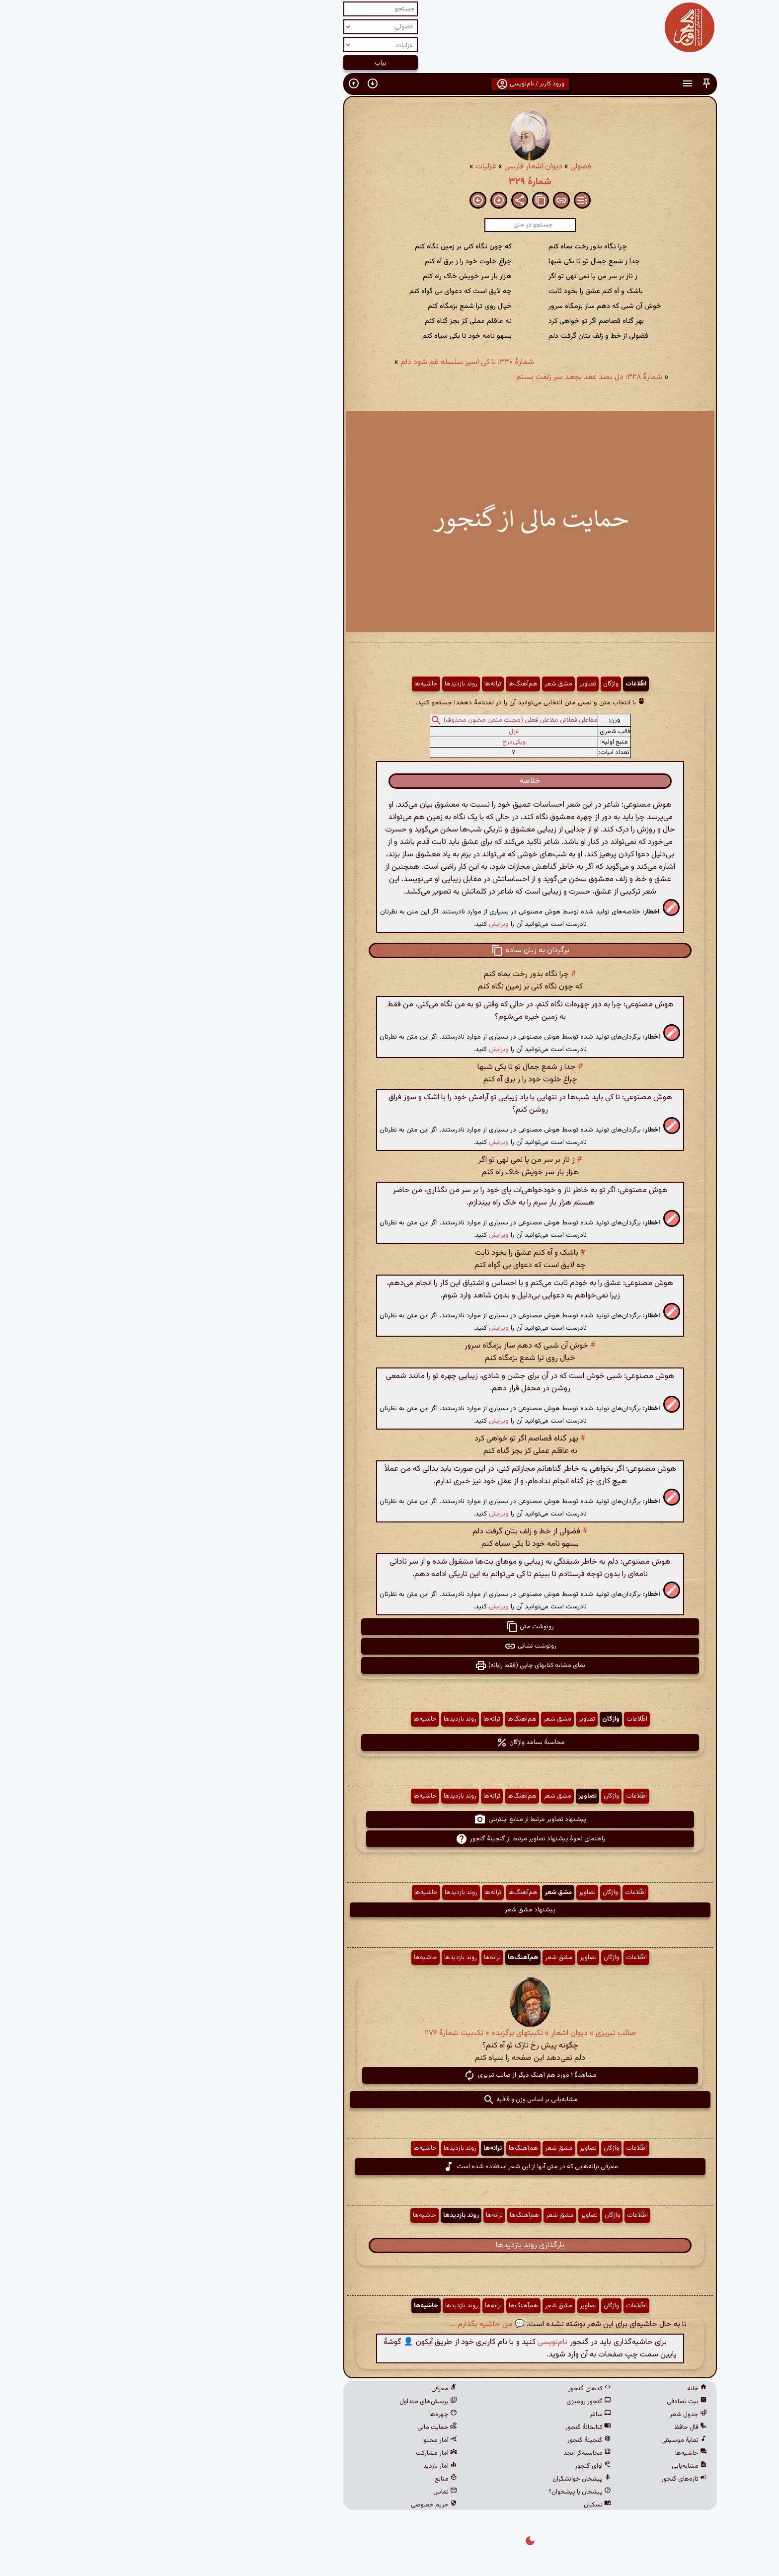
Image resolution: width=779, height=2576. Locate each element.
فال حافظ (550, 2427)
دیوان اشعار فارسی (393, 166)
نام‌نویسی (412, 2342)
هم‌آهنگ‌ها (382, 684)
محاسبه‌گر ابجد (446, 2453)
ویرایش (358, 924)
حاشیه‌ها (285, 684)
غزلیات (345, 166)
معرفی (303, 2389)
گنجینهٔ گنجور (448, 2440)
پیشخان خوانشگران (441, 2479)
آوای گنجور (452, 2466)
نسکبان (456, 2505)
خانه (556, 2389)
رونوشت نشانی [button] (390, 1646)
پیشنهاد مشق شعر (389, 1910)
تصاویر (447, 684)
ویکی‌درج (373, 742)
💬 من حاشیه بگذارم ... (346, 2324)
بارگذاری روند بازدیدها (389, 2245)
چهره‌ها (302, 2415)
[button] (565, 83)
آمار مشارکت (295, 2453)
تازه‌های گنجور (543, 2479)
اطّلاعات (495, 684)
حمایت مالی (296, 2427)
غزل (373, 732)
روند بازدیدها (320, 684)
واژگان (470, 684)
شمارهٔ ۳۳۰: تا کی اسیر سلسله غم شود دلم (326, 362)
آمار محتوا (299, 2440)
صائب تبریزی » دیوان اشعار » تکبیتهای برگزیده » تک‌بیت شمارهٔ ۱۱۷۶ (389, 2033)
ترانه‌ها (352, 684)
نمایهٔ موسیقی (543, 2440)
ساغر (459, 2415)
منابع (305, 2479)
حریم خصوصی (293, 2505)
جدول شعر (547, 2415)
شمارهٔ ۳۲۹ (389, 181)
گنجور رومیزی (448, 2402)
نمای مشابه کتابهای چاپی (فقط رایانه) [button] (389, 1665)
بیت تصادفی (546, 2402)
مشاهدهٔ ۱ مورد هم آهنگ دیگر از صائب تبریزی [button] (389, 2075)
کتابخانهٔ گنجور (447, 2427)
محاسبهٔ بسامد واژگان (389, 1742)
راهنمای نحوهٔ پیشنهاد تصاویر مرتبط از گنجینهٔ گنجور (390, 1839)
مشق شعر (418, 684)
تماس (304, 2492)
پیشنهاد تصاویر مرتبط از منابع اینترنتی (389, 1819)
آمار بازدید (299, 2466)
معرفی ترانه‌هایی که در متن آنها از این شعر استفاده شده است (389, 2167)
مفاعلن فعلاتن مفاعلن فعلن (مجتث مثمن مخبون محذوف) (380, 720)
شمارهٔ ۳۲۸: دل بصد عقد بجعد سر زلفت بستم (449, 377)
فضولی (440, 166)
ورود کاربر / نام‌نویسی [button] (390, 84)
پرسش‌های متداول (287, 2402)
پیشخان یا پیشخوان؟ (439, 2492)
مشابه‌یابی (548, 2466)
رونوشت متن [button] (389, 1627)
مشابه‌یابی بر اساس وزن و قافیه (389, 2100)
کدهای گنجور (449, 2389)
